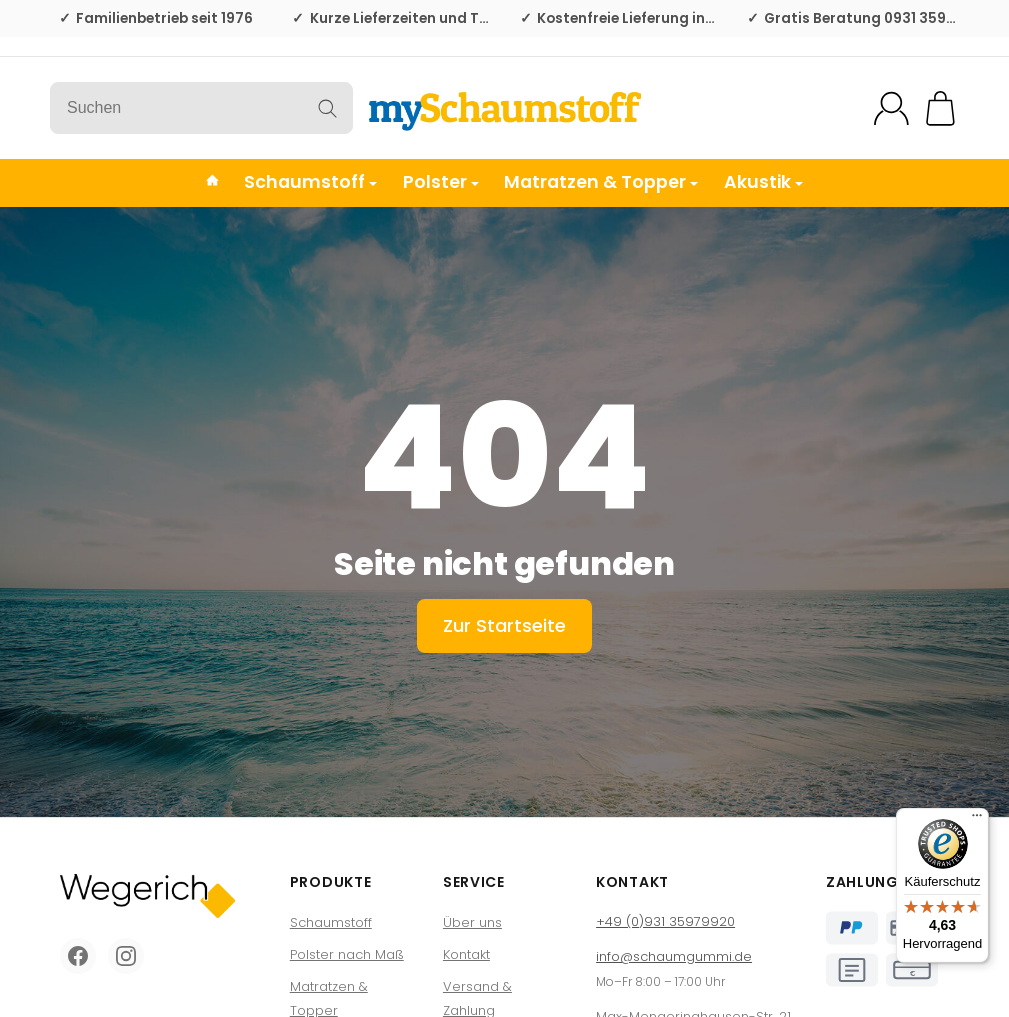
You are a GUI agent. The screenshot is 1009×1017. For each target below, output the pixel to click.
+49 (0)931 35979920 (665, 921)
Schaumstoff (310, 182)
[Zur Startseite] (504, 108)
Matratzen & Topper (601, 182)
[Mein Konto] (891, 108)
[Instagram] (126, 956)
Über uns (472, 922)
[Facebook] (78, 956)
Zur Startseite (504, 625)
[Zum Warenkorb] (940, 108)
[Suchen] (201, 108)
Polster (441, 182)
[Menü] (977, 820)
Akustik (763, 182)
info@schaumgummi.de (674, 956)
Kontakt (466, 954)
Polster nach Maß (347, 954)
